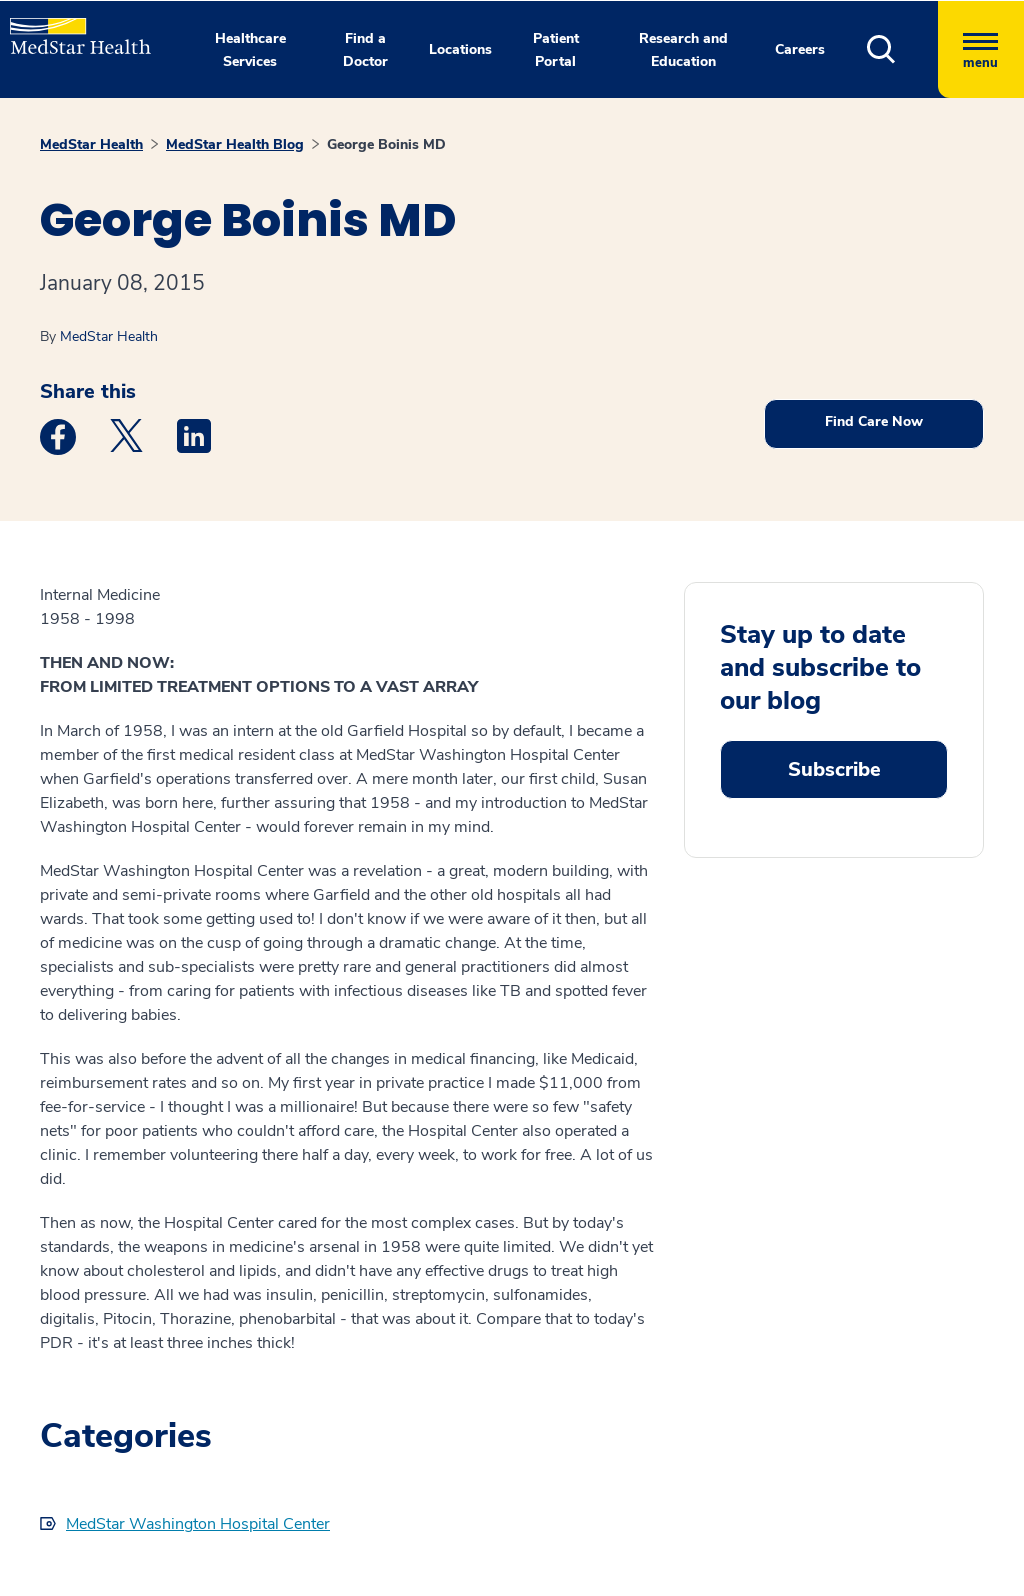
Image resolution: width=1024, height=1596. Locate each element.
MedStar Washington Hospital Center (198, 1524)
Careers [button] (800, 49)
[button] (902, 49)
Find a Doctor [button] (365, 50)
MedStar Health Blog (235, 144)
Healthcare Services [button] (250, 50)
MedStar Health (91, 144)
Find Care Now (874, 421)
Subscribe (834, 769)
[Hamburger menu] (981, 49)
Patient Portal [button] (556, 50)
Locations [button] (460, 49)
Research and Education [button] (683, 50)
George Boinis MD (386, 144)
